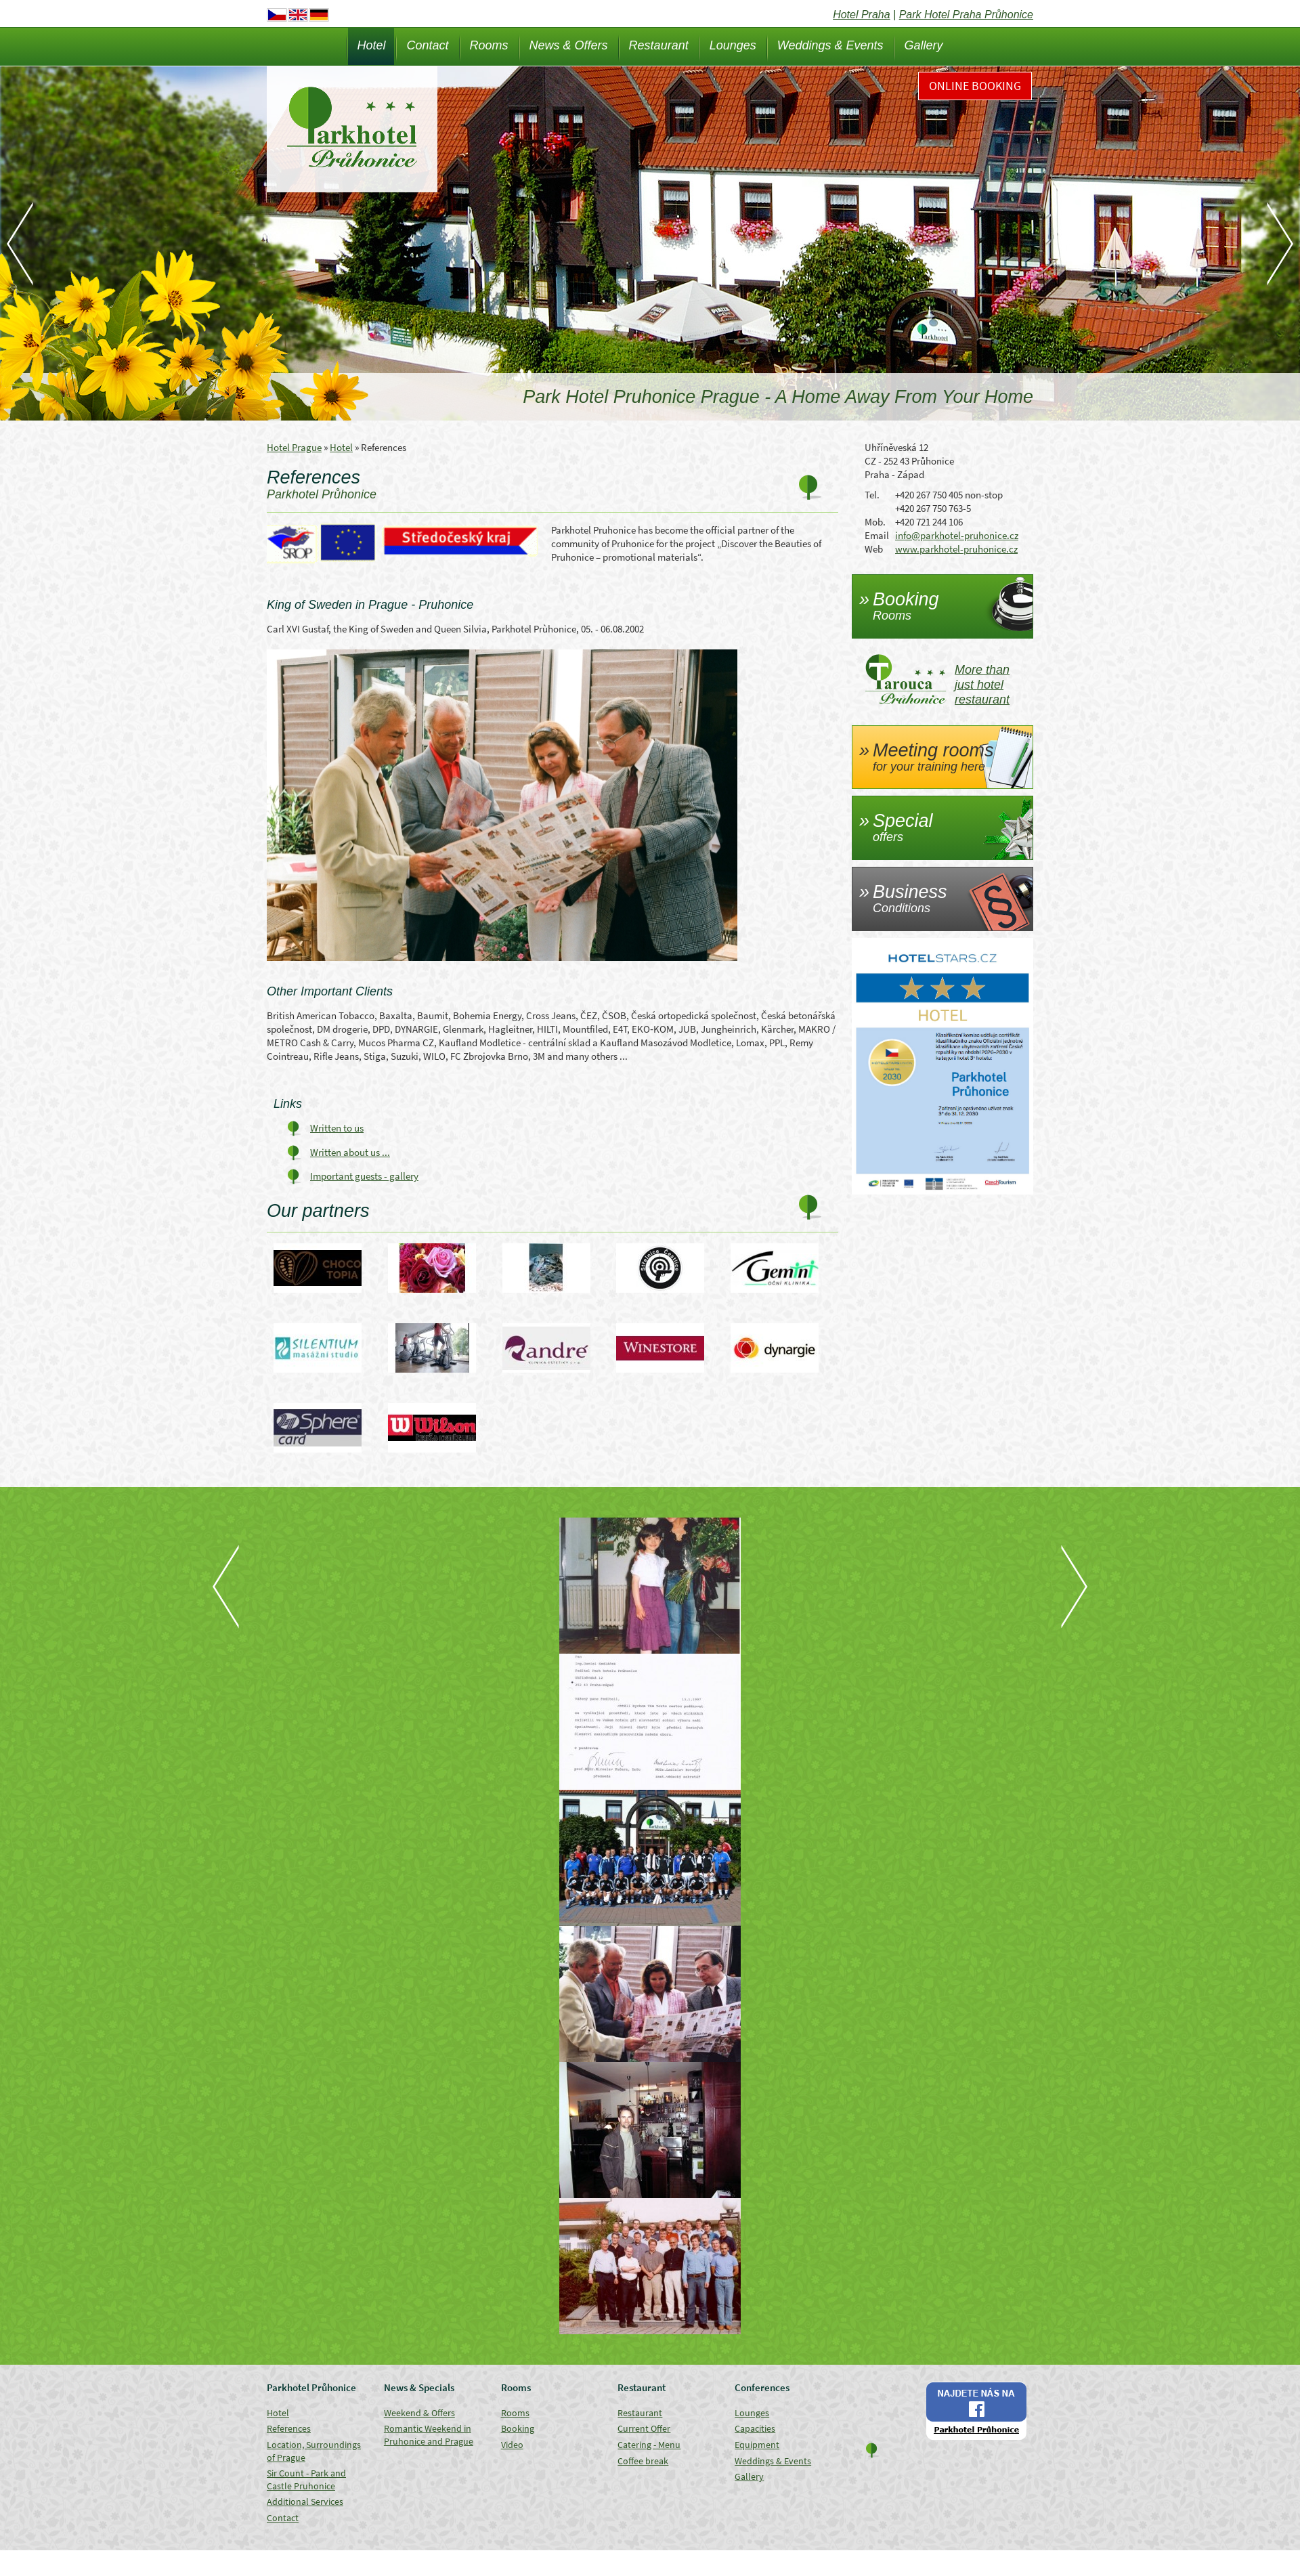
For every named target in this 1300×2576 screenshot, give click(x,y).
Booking (517, 2428)
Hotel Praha (861, 14)
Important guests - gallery (364, 1175)
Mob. (875, 521)
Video (512, 2445)
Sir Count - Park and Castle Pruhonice (306, 2479)
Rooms (489, 45)
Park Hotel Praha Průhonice (966, 14)
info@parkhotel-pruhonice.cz (956, 535)
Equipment (757, 2445)
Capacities (755, 2428)
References (289, 2428)
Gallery (924, 45)
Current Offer (644, 2428)
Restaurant (659, 45)
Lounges (733, 45)
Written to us (337, 1127)
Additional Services (305, 2501)
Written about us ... (350, 1152)
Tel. (872, 494)
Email (877, 535)
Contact (427, 45)
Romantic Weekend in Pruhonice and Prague (428, 2434)
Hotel (371, 45)
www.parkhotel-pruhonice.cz (956, 548)
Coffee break (643, 2461)
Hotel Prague (294, 447)
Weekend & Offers (419, 2413)
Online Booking (975, 85)
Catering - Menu (649, 2445)
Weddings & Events (830, 45)
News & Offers (568, 45)
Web (874, 548)
